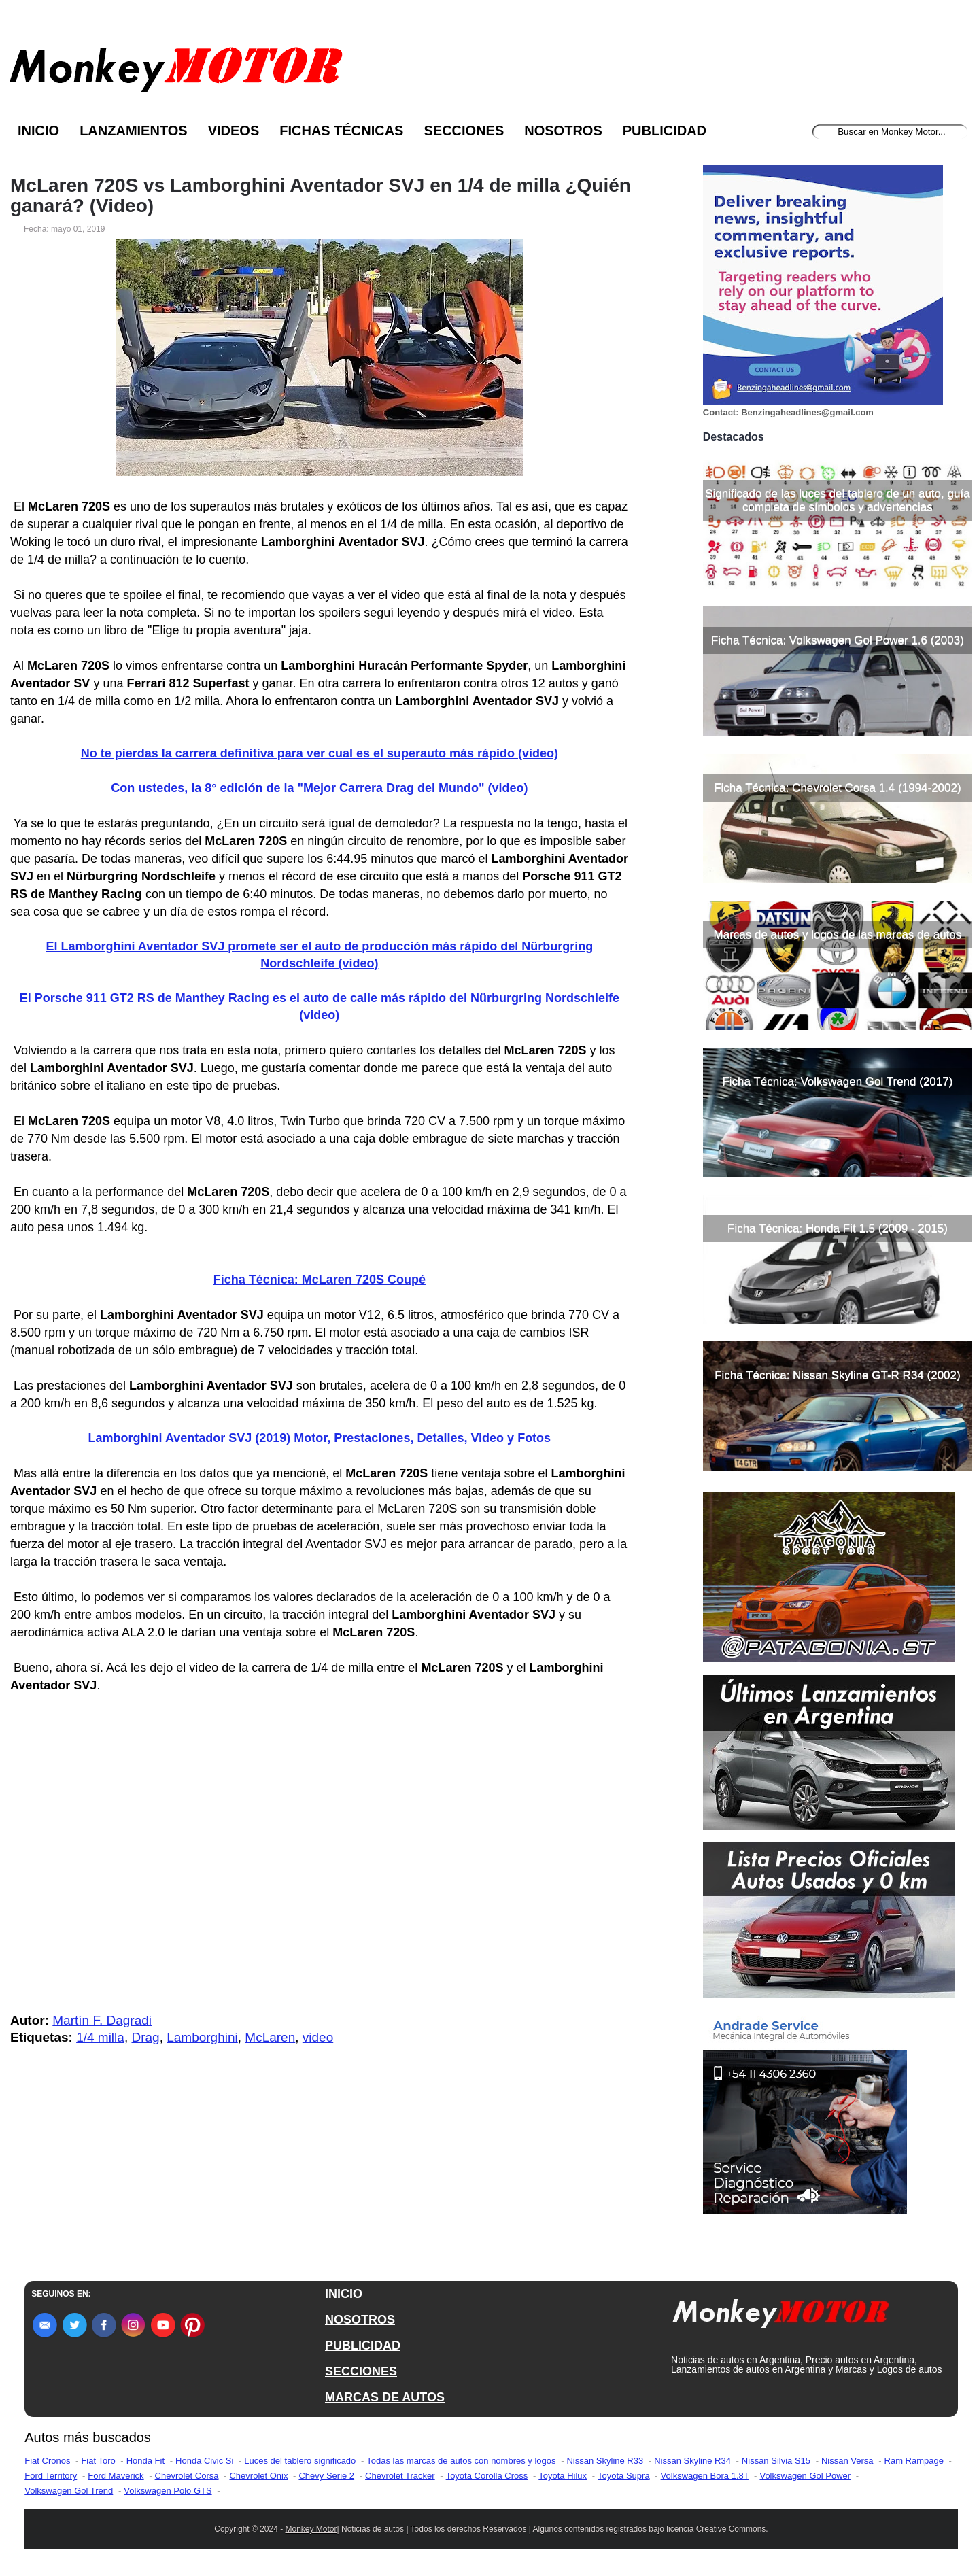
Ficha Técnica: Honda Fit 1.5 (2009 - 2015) (837, 1228)
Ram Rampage (914, 2461)
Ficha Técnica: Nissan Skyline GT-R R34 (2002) (838, 1375)
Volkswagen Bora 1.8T (705, 2476)
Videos (234, 130)
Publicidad (664, 130)
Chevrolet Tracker (400, 2476)
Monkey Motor (311, 2529)
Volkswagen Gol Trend (68, 2491)
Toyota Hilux (562, 2476)
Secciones (464, 130)
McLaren (270, 2037)
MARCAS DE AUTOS (385, 2397)
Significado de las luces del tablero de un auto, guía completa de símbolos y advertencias (837, 500)
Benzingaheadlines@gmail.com (807, 412)
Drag (145, 2037)
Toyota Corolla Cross (487, 2476)
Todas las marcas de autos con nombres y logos (460, 2461)
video (318, 2037)
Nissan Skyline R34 (692, 2461)
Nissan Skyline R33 (604, 2461)
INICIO (343, 2294)
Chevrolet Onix (258, 2476)
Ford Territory (50, 2476)
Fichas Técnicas (341, 130)
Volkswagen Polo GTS (167, 2491)
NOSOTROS (360, 2319)
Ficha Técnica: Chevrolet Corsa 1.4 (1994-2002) (837, 787)
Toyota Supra (624, 2476)
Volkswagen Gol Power (805, 2476)
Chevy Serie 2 (326, 2476)
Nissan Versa (847, 2461)
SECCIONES (361, 2371)
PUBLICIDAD (362, 2345)
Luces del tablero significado (300, 2461)
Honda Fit (145, 2461)
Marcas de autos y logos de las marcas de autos (838, 934)
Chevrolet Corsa (187, 2476)
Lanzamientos (134, 130)
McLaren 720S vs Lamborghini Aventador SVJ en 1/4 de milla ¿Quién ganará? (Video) (320, 195)
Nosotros (563, 130)
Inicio (38, 130)
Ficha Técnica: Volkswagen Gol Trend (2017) (837, 1081)
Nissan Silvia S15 (776, 2461)
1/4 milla (100, 2037)
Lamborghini (202, 2037)
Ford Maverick (115, 2476)
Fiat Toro (98, 2461)
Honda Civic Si (204, 2461)
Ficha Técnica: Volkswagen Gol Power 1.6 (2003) (837, 640)
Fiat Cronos (47, 2461)
